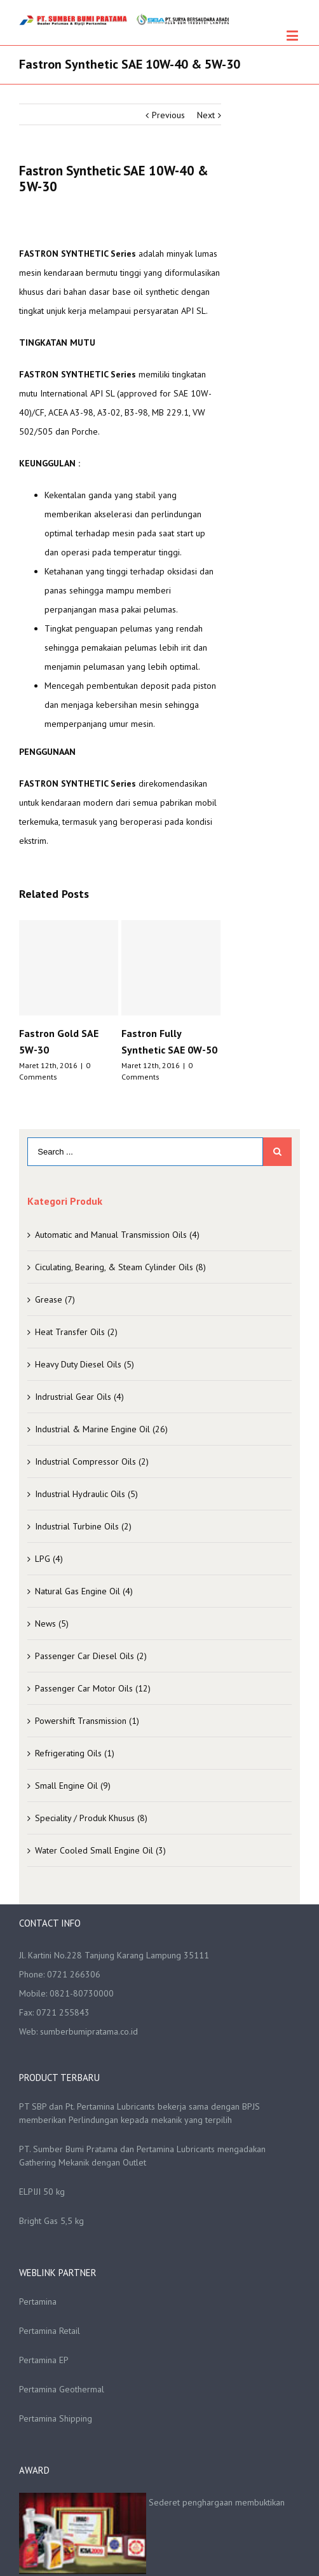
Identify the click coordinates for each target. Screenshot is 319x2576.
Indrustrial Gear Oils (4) (79, 1396)
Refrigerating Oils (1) (74, 1753)
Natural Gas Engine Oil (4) (84, 1591)
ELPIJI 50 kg (42, 2191)
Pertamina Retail (49, 2330)
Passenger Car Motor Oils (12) (93, 1688)
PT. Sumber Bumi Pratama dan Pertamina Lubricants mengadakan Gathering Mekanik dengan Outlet (142, 2155)
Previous (168, 115)
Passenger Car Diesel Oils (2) (91, 1656)
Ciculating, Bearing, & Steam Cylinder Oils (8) (120, 1267)
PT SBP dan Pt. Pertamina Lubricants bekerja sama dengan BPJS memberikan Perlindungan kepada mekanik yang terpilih (139, 2113)
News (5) (52, 1623)
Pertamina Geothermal (61, 2389)
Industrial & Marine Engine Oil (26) (101, 1429)
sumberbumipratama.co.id (89, 2031)
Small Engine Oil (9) (73, 1785)
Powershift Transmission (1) (87, 1720)
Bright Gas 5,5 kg (51, 2221)
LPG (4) (49, 1558)
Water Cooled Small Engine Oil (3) (100, 1850)
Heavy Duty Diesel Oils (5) (84, 1364)
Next (206, 115)
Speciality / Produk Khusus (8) (91, 1818)
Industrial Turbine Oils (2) (83, 1526)
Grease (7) (55, 1299)
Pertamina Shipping (55, 2418)
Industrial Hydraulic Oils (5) (86, 1494)
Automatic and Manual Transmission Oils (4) (117, 1234)
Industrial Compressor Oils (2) (92, 1461)
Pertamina (38, 2301)
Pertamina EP (44, 2360)
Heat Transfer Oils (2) (76, 1332)
